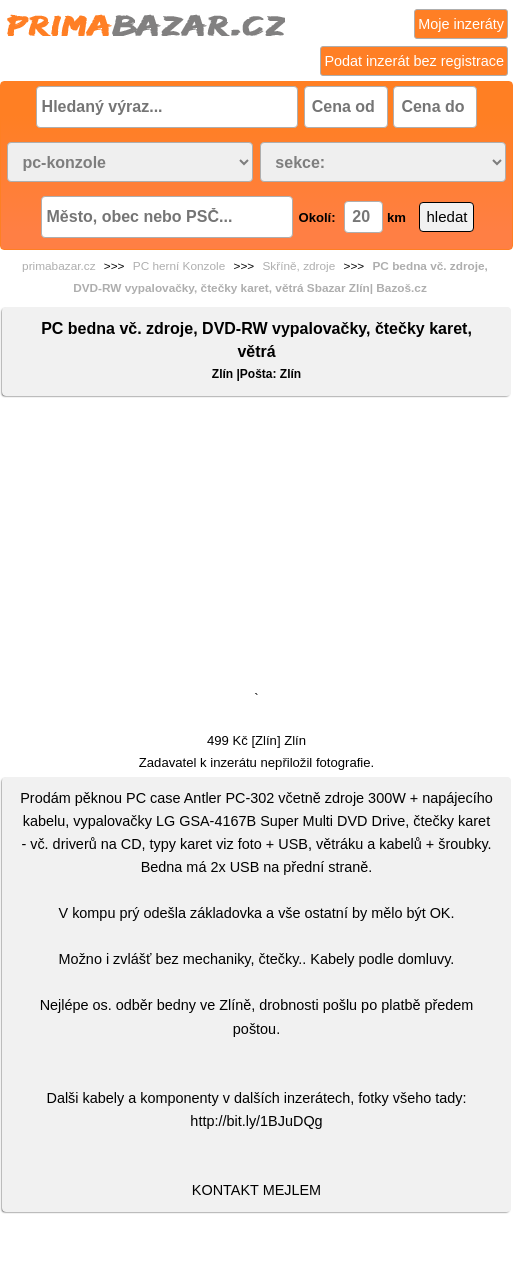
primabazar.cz (58, 266)
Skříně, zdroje (298, 266)
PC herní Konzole (179, 266)
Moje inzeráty (461, 24)
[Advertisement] (256, 548)
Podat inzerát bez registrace (414, 61)
